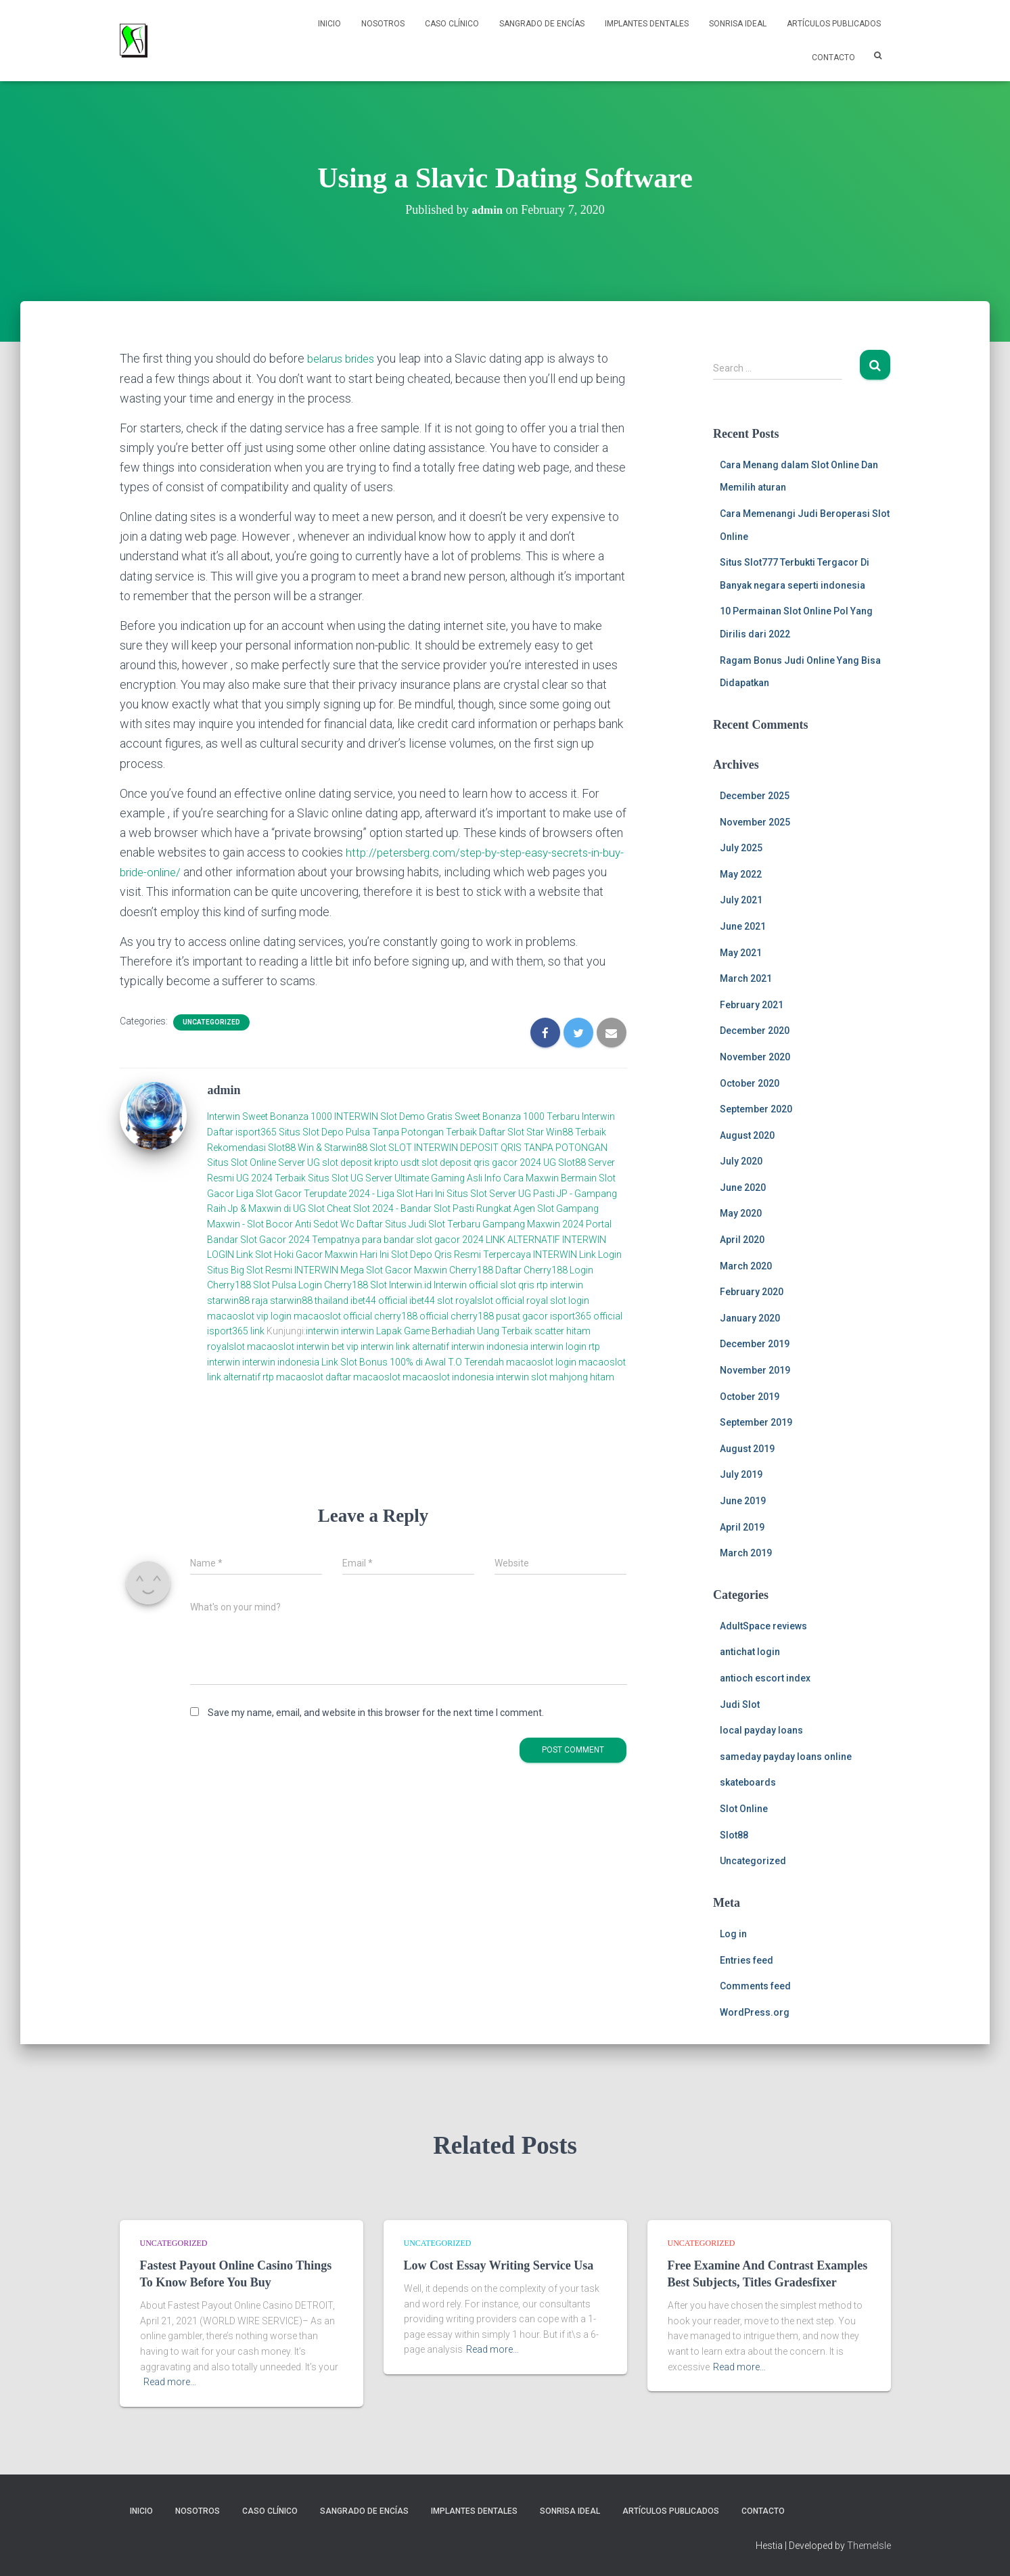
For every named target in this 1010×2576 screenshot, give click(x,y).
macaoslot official (334, 1315)
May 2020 (741, 1213)
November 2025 (755, 822)
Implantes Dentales (647, 23)
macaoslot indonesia (448, 1377)
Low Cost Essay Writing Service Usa (499, 2265)
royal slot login (557, 1300)
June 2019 (743, 1500)
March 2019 (746, 1552)
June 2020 (743, 1187)
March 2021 (746, 978)
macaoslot (270, 1346)
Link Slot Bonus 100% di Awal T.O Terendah (412, 1361)
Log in (733, 1933)
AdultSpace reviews (763, 1626)
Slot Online (744, 1808)
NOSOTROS (383, 23)
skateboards (748, 1782)
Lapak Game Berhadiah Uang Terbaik (454, 1331)
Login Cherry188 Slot (342, 1285)
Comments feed (755, 1986)
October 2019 (749, 1396)
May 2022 (741, 874)
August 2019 (747, 1448)
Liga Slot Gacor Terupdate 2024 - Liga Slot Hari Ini (340, 1193)
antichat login (750, 1651)
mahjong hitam (581, 1377)
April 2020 (742, 1239)
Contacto (833, 57)
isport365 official (586, 1315)
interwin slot (521, 1377)
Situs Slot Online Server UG (263, 1162)
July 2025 (741, 847)
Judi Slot (740, 1704)
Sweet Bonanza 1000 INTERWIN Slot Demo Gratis (347, 1116)
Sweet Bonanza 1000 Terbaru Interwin (535, 1116)
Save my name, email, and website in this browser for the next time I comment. (376, 1712)
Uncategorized (211, 1022)
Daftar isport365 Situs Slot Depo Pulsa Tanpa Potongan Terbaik (342, 1132)
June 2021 (743, 926)
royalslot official (489, 1300)
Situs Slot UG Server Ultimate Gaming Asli (395, 1178)
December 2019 (754, 1343)
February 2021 (751, 1004)
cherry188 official (411, 1315)
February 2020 (751, 1291)
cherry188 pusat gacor (499, 1315)
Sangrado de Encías (541, 23)
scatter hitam (562, 1331)
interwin (322, 1331)
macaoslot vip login (249, 1315)
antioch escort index (765, 1678)
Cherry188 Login (558, 1269)
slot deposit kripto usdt (371, 1162)
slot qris (517, 1285)
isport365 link (237, 1331)
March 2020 (746, 1266)
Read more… (169, 2381)
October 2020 (749, 1083)
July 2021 (741, 900)
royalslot (226, 1346)
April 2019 (742, 1527)
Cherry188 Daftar (485, 1269)
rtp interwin (559, 1285)
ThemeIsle (869, 2545)
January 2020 (750, 1318)
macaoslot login (541, 1361)
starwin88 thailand (309, 1300)
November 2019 (755, 1370)
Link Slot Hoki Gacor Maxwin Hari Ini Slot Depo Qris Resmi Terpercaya (383, 1254)
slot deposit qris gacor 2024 (481, 1162)
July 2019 (741, 1474)
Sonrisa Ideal (737, 23)
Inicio (329, 23)
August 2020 (747, 1135)
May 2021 (741, 952)
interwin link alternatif (405, 1346)
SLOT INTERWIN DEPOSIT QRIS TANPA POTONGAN (497, 1147)
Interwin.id (410, 1285)
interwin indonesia (489, 1346)
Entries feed (746, 1960)
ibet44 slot (432, 1300)
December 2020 (754, 1030)
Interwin (223, 1116)
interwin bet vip (327, 1346)
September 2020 (756, 1109)
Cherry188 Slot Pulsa (251, 1285)
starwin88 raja (237, 1300)
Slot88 (734, 1835)
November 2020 (755, 1057)
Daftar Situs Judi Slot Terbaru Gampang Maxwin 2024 (470, 1223)
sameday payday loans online (786, 1756)
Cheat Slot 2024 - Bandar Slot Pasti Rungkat (419, 1208)
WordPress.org (754, 2012)
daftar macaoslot (362, 1377)
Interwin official (466, 1285)
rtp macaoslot (292, 1377)
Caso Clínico (452, 23)
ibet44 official (379, 1300)
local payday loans (761, 1730)
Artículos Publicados (834, 23)
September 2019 (756, 1422)
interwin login (558, 1346)
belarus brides (344, 358)
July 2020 (741, 1161)
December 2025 (754, 795)
